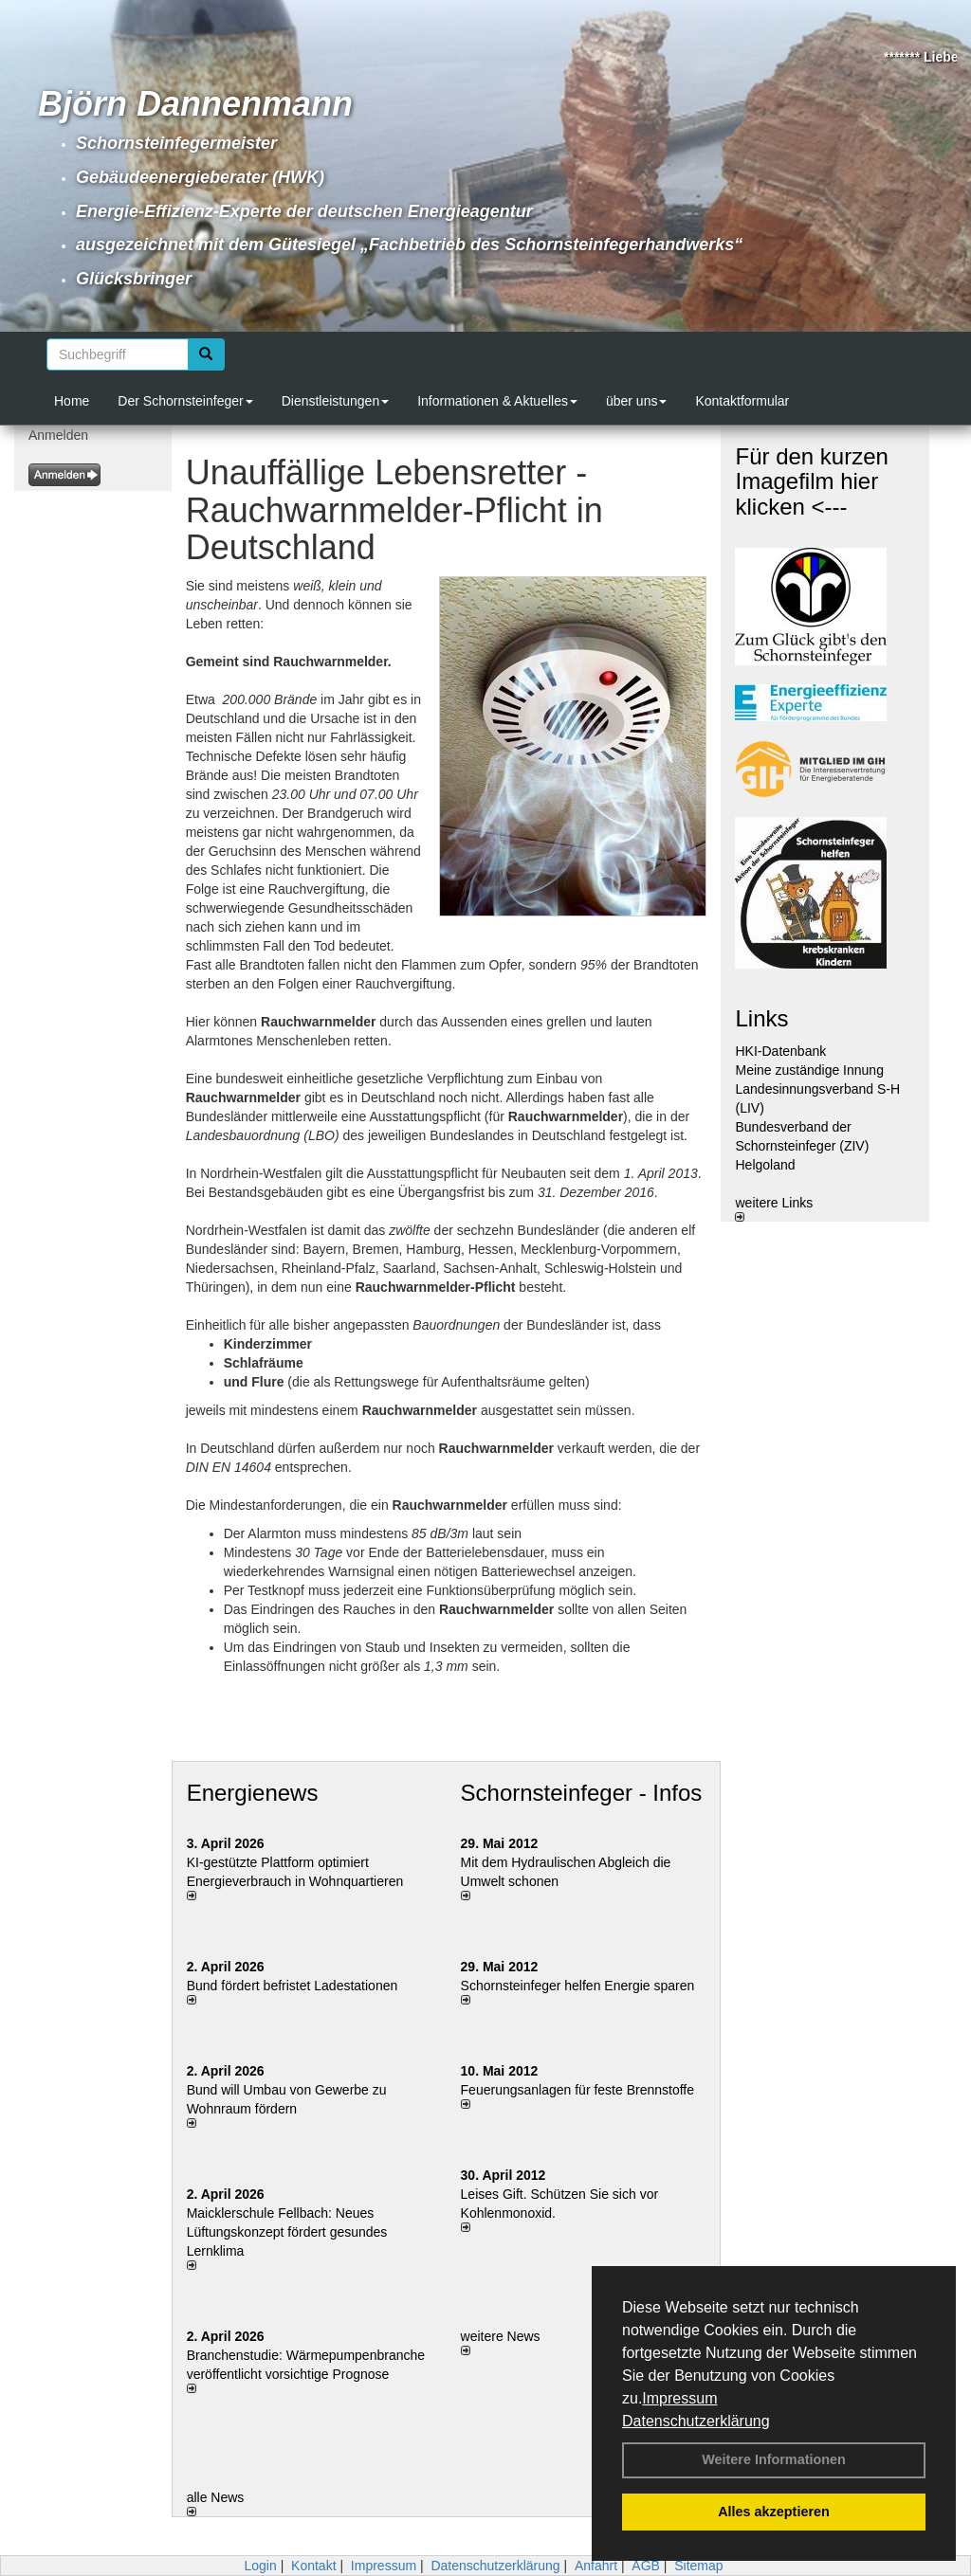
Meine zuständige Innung (809, 1070)
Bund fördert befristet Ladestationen (292, 1985)
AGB (646, 2565)
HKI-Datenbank (780, 1051)
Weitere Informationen (774, 2459)
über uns (636, 400)
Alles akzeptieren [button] (774, 2511)
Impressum (679, 2398)
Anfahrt (596, 2565)
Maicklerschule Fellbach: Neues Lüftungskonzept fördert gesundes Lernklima (287, 2232)
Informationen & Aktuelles (497, 400)
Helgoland (765, 1164)
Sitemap (698, 2565)
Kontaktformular (742, 400)
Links (761, 1018)
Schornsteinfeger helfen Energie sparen (578, 1985)
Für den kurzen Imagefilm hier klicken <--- (811, 481)
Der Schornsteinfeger (185, 400)
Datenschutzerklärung (696, 2421)
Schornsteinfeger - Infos (582, 1792)
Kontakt (313, 2565)
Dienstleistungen (336, 400)
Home (71, 400)
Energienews (253, 1792)
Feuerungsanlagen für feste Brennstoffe (577, 2089)
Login (260, 2565)
